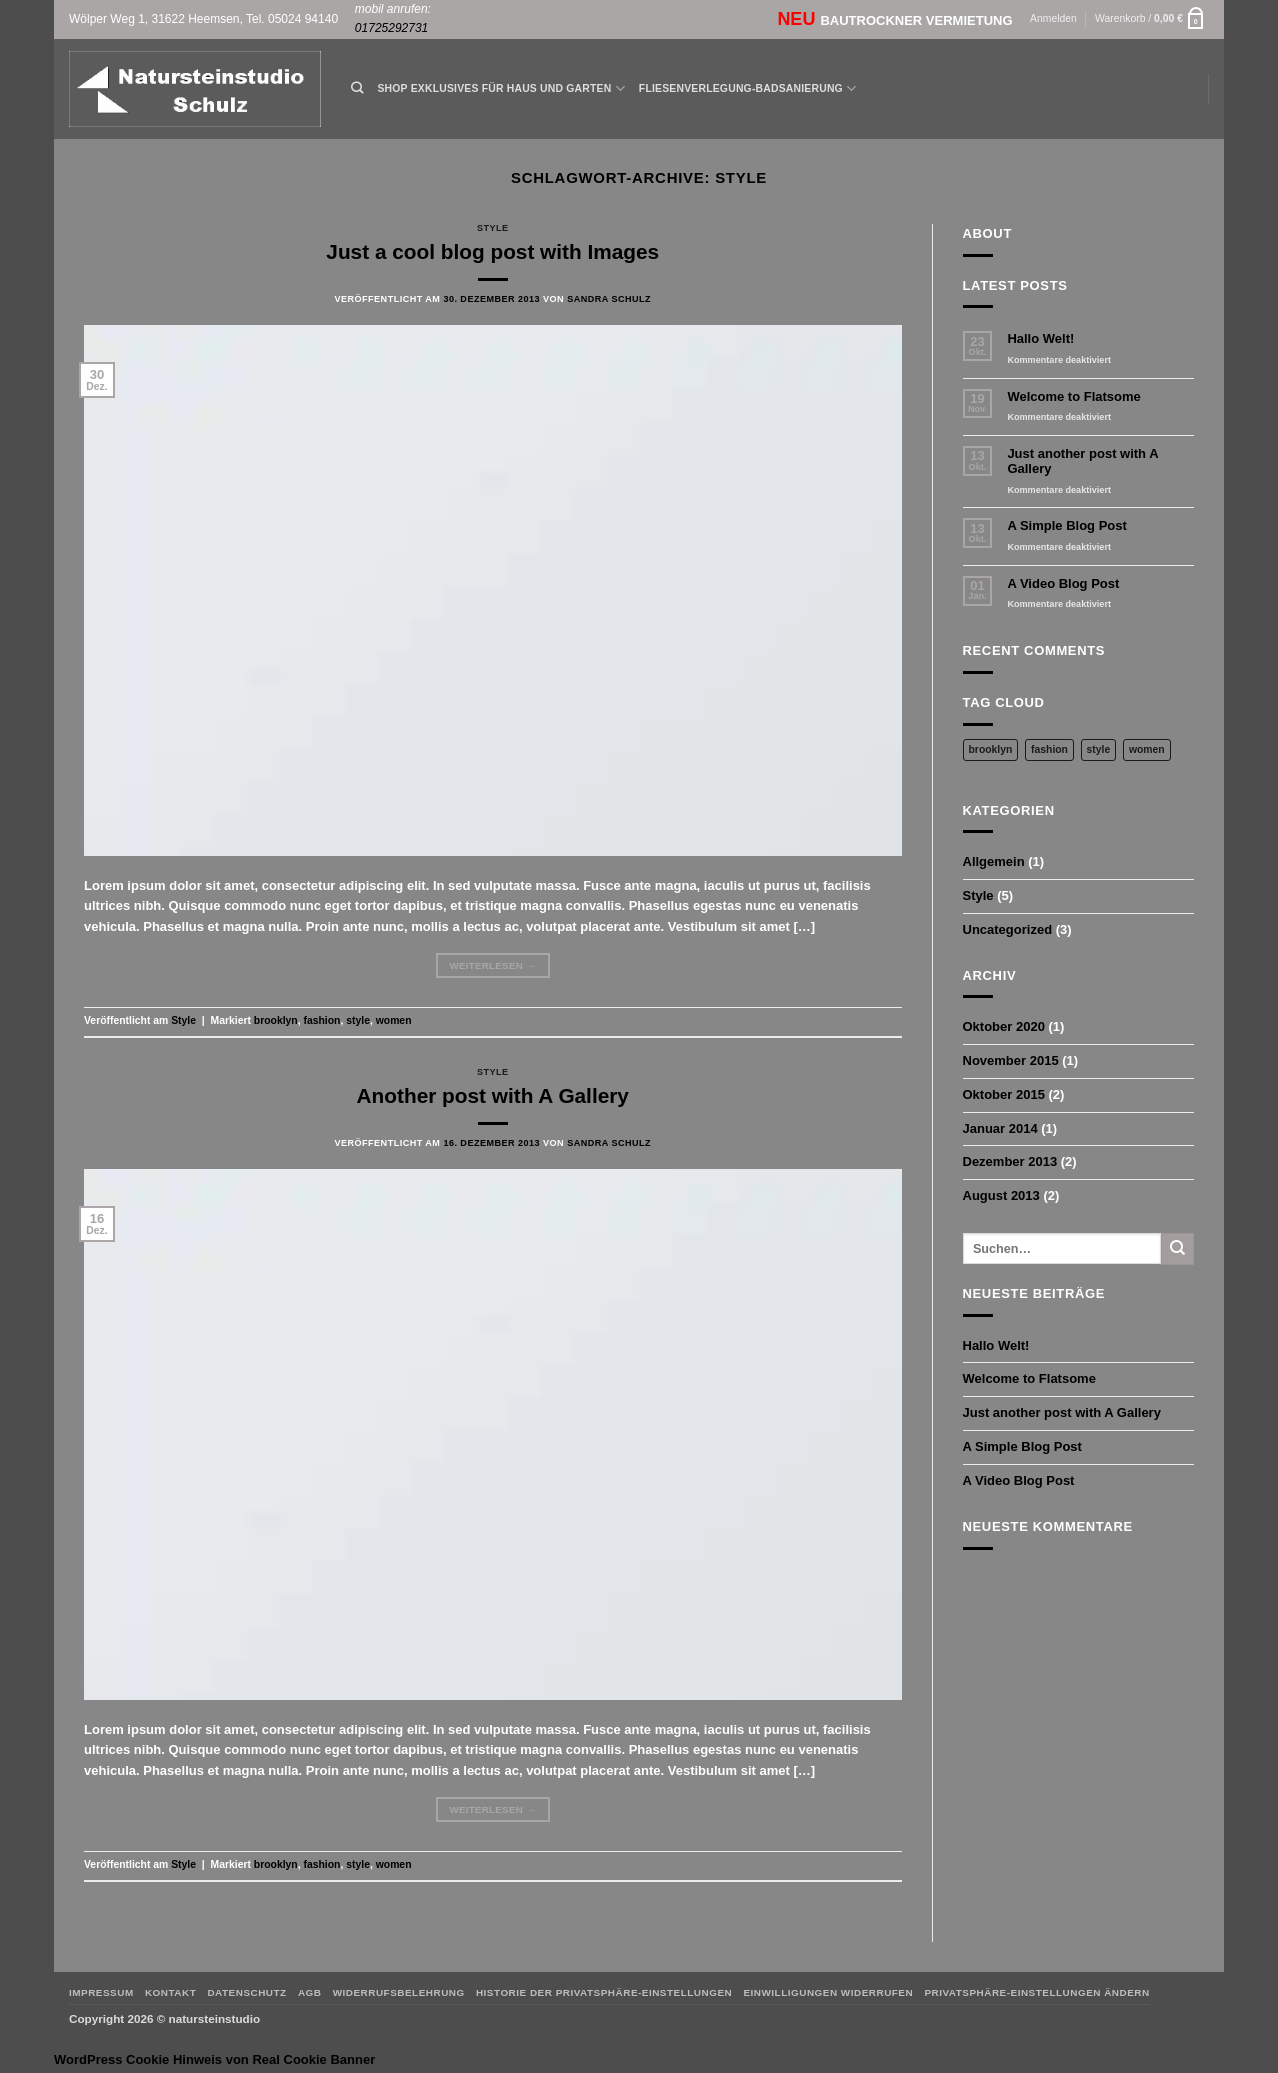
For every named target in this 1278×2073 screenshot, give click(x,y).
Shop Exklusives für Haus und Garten (500, 88)
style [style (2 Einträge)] (1099, 749)
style (358, 1020)
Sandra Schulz (609, 299)
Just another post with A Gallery (1082, 461)
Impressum (101, 1992)
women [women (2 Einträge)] (1147, 749)
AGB (310, 1992)
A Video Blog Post (1063, 583)
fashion (322, 1020)
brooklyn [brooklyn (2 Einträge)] (991, 749)
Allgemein (994, 861)
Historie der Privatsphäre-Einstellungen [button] (604, 1992)
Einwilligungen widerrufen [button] (828, 1992)
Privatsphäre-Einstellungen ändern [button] (1036, 1992)
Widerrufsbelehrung (399, 1992)
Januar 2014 (1000, 1128)
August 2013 (1001, 1195)
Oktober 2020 (1004, 1026)
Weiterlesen (492, 966)
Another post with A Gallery (493, 1095)
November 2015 (1011, 1060)
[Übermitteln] (1177, 1249)
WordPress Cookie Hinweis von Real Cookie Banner (214, 2059)
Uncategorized (1008, 929)
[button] (1053, 19)
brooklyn (276, 1020)
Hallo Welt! (1040, 338)
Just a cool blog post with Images (492, 251)
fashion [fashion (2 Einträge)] (1049, 749)
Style (493, 228)
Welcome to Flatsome (1073, 396)
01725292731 (391, 28)
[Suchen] (357, 88)
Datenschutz (246, 1992)
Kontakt (170, 1992)
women (394, 1020)
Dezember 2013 (1010, 1161)
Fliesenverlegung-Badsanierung (747, 88)
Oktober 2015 (1004, 1094)
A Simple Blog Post (1066, 525)
